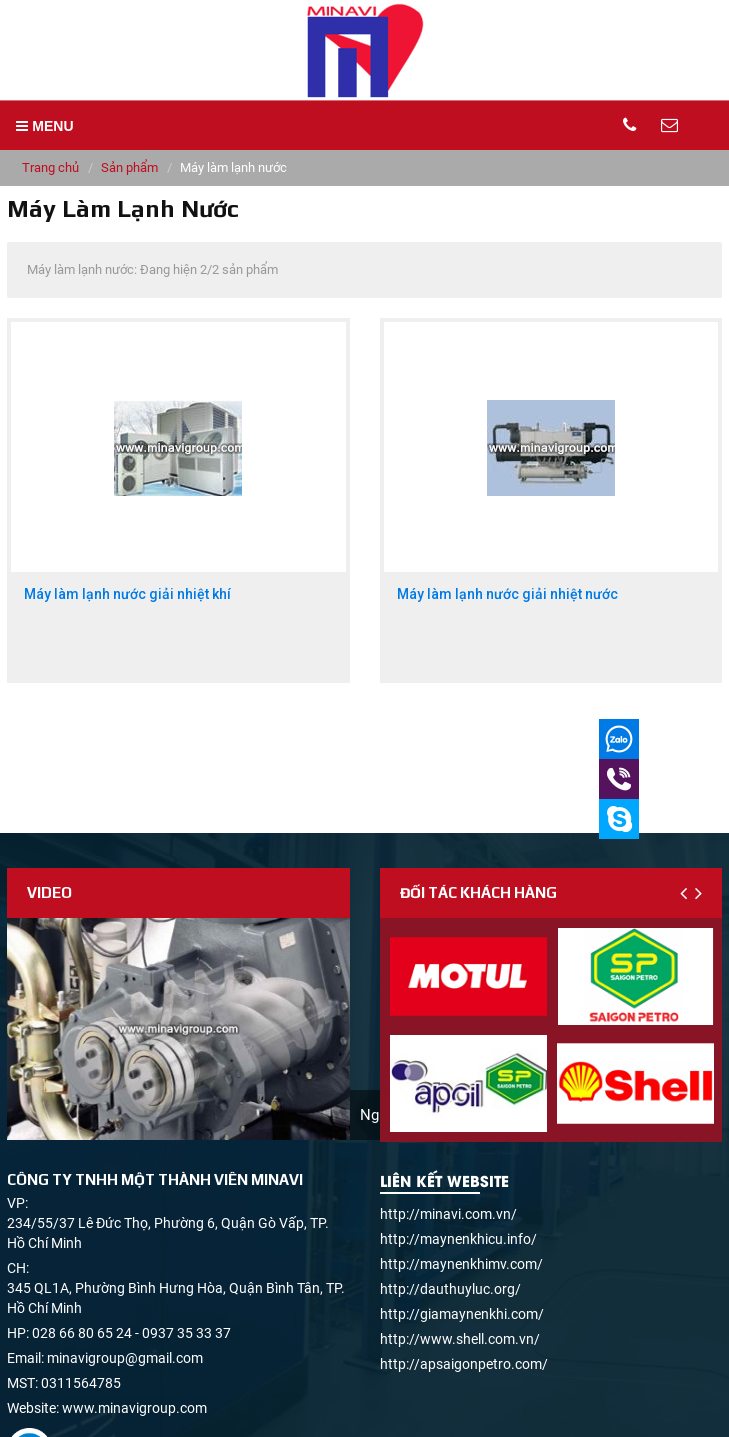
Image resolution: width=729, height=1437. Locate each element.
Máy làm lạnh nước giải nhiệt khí (127, 594)
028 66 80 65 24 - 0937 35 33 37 (131, 1333)
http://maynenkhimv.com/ (461, 1264)
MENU (44, 126)
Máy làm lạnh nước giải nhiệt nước (507, 594)
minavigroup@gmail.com (125, 1358)
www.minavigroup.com (134, 1408)
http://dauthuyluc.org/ (450, 1289)
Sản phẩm (129, 167)
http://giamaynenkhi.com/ (462, 1314)
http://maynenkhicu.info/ (458, 1239)
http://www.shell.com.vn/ (460, 1339)
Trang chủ (50, 167)
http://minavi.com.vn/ (448, 1214)
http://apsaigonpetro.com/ (464, 1364)
